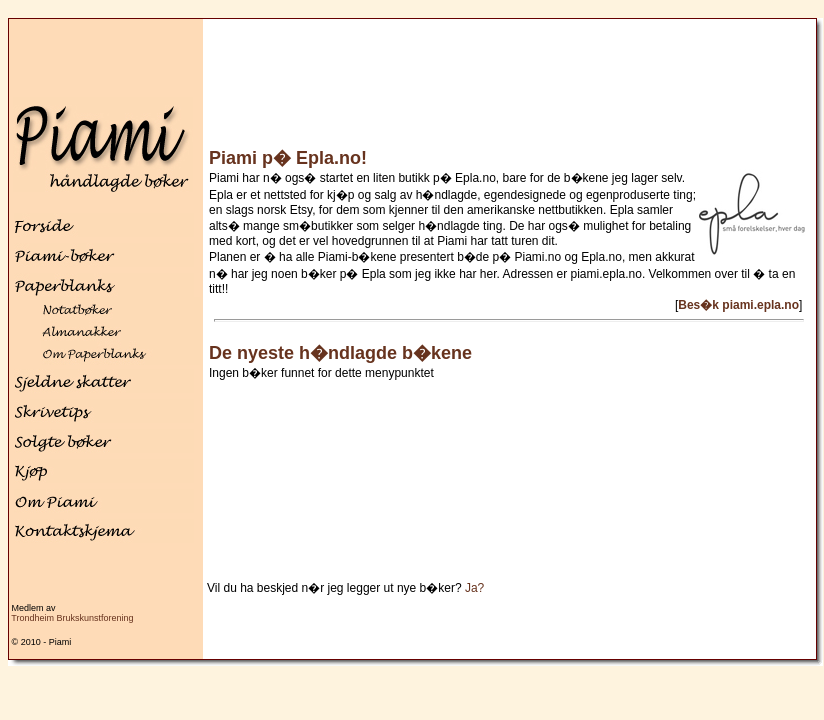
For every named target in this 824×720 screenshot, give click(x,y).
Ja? (474, 588)
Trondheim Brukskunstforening (72, 618)
